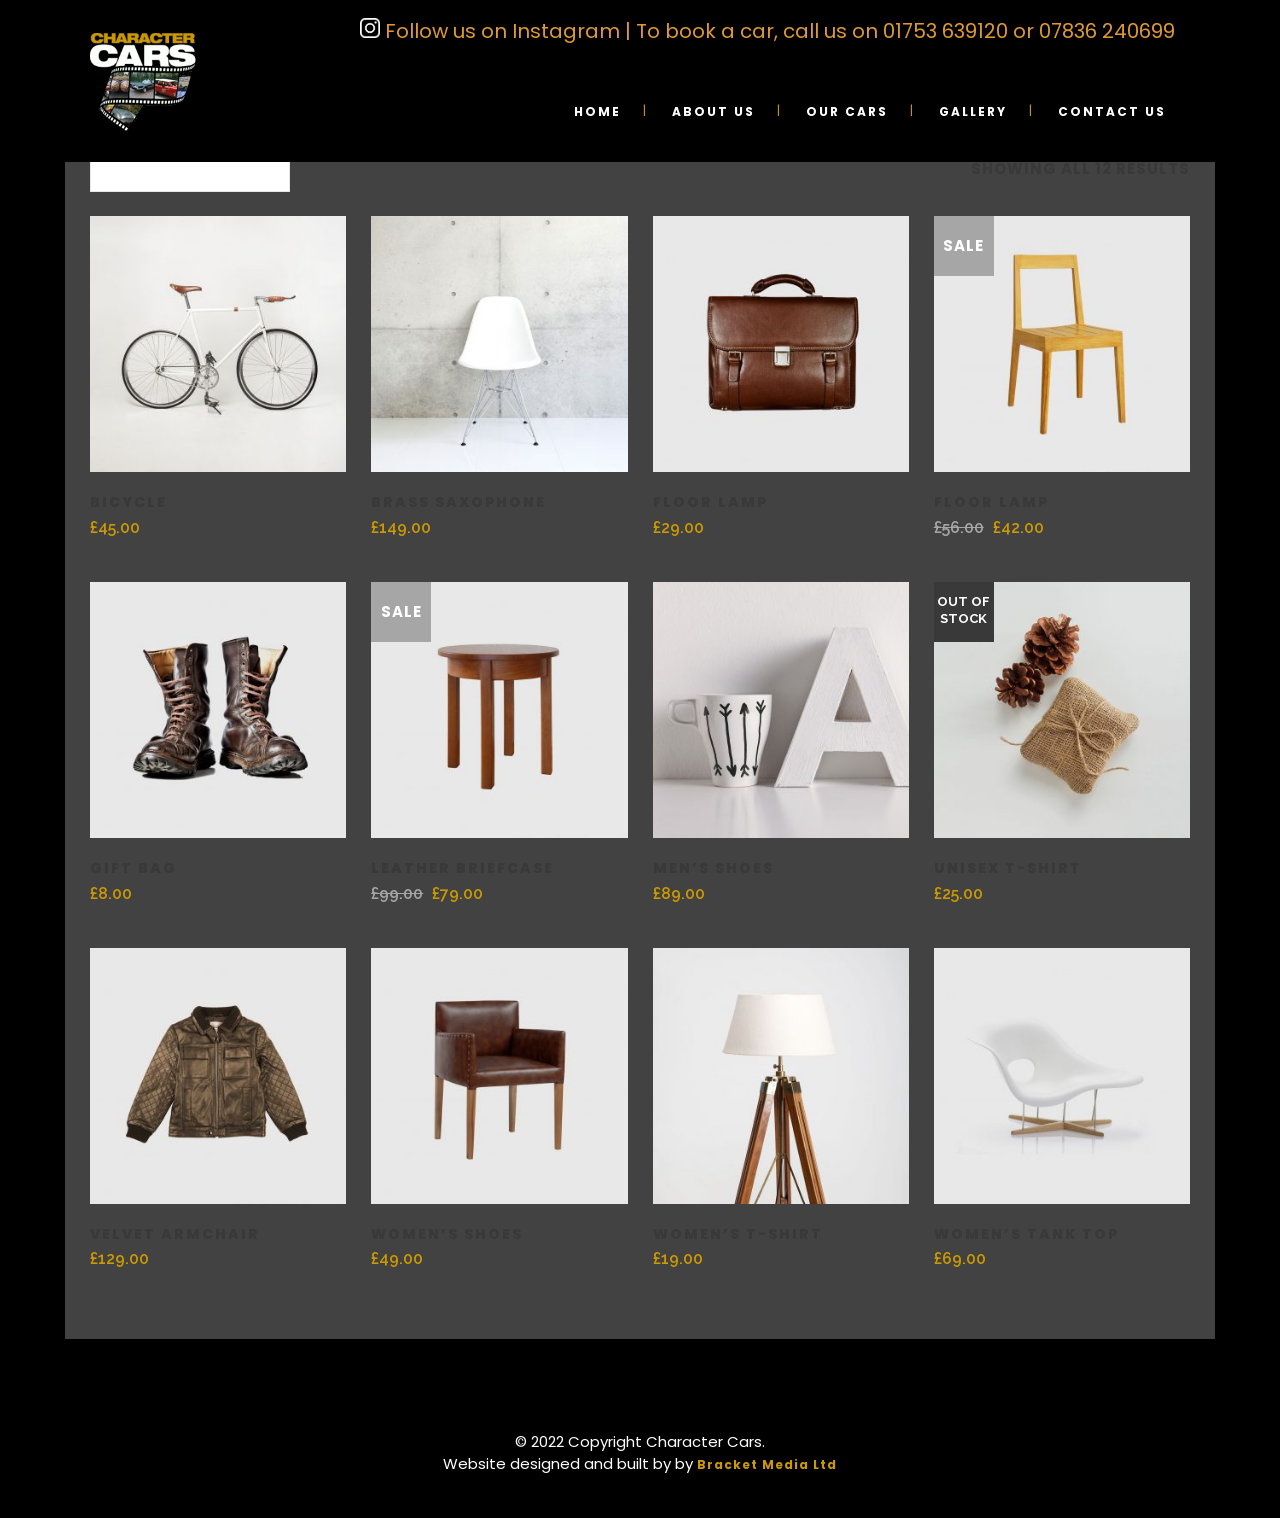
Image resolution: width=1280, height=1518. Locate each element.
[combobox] (190, 170)
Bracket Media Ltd (767, 1464)
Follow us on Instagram (500, 31)
